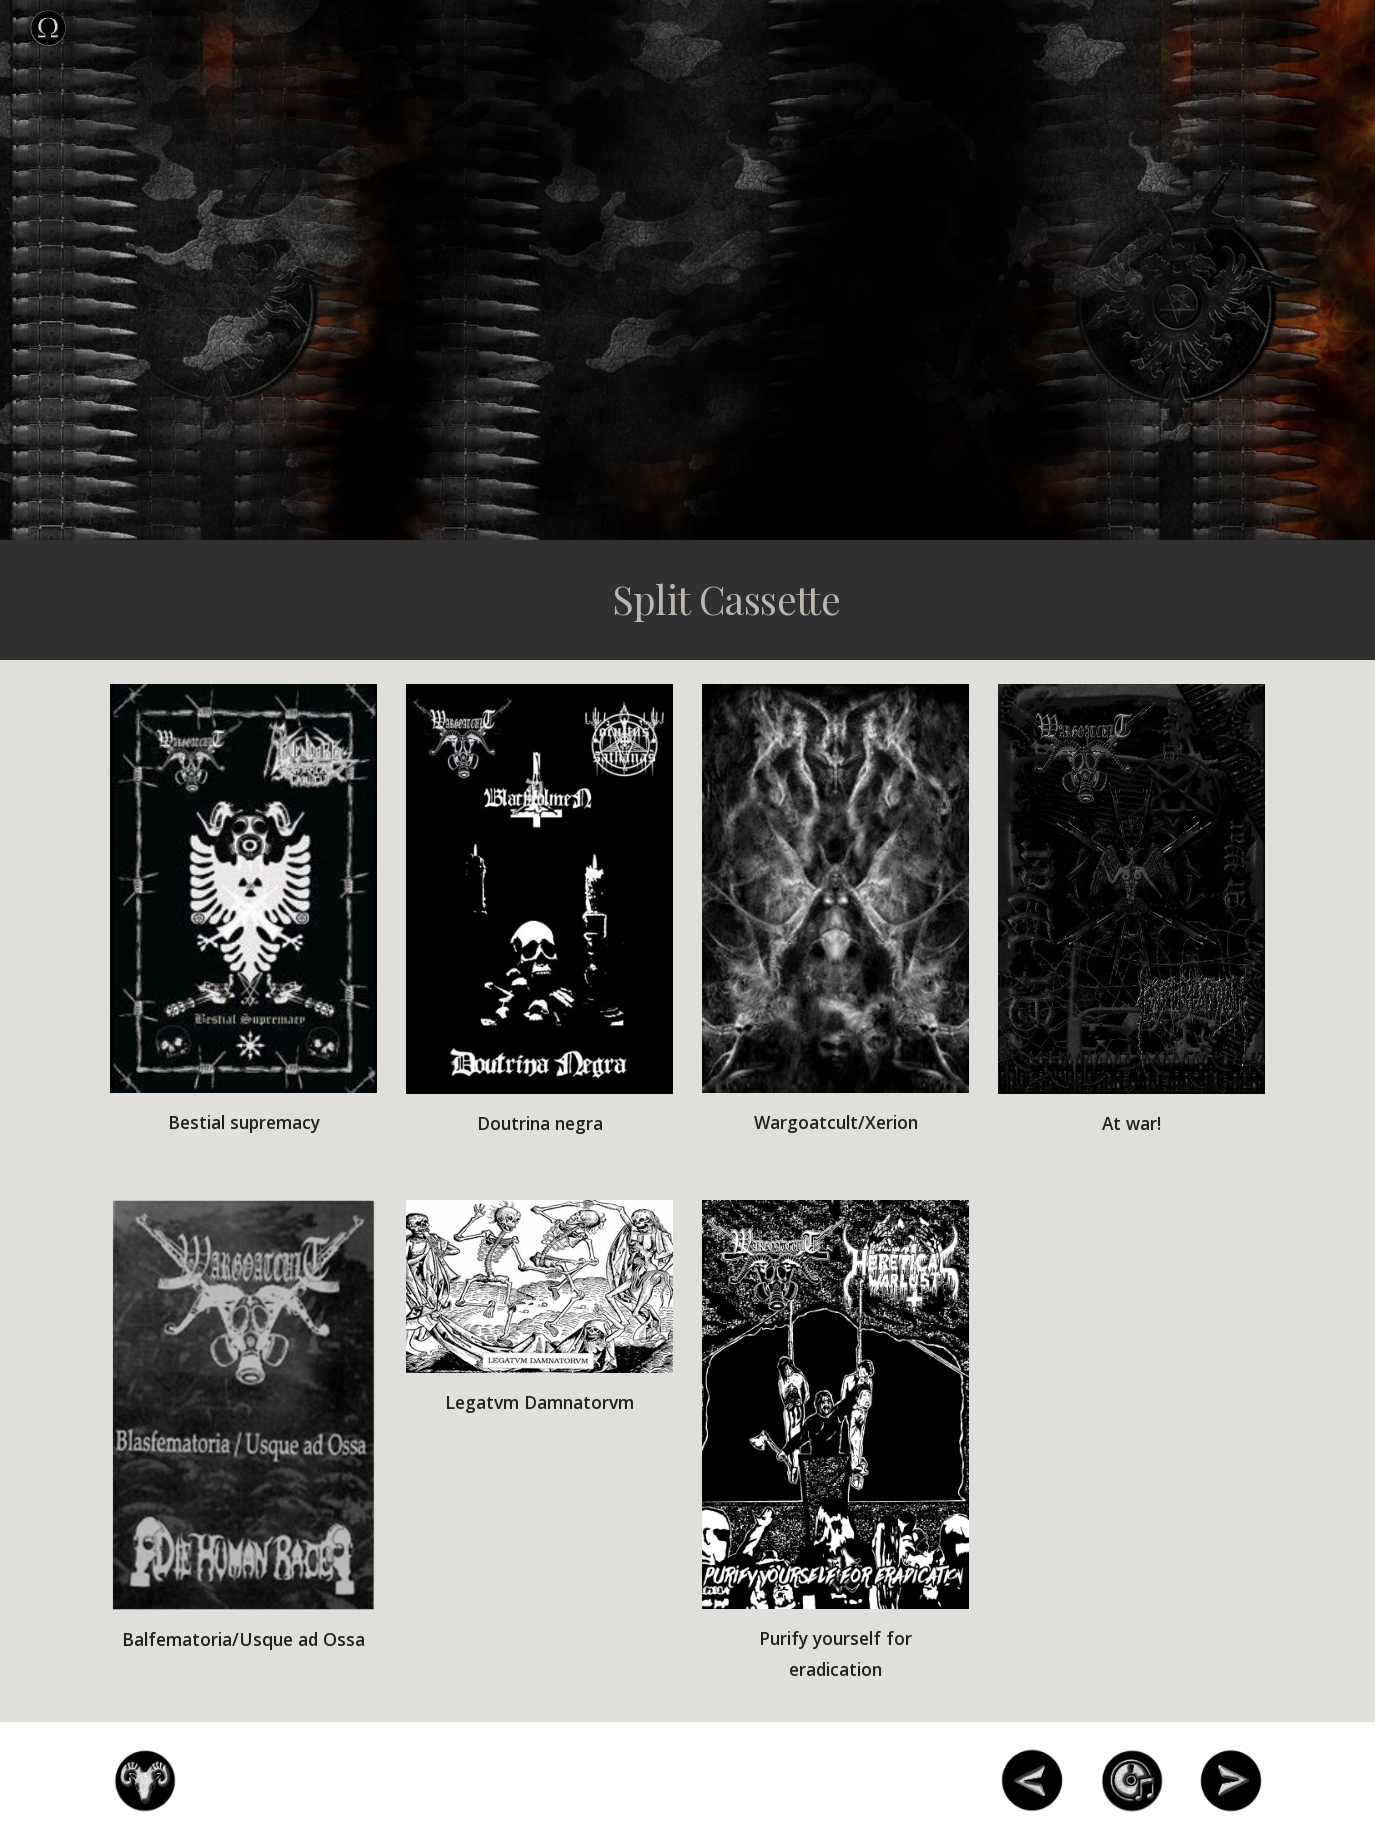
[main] (786, 600)
